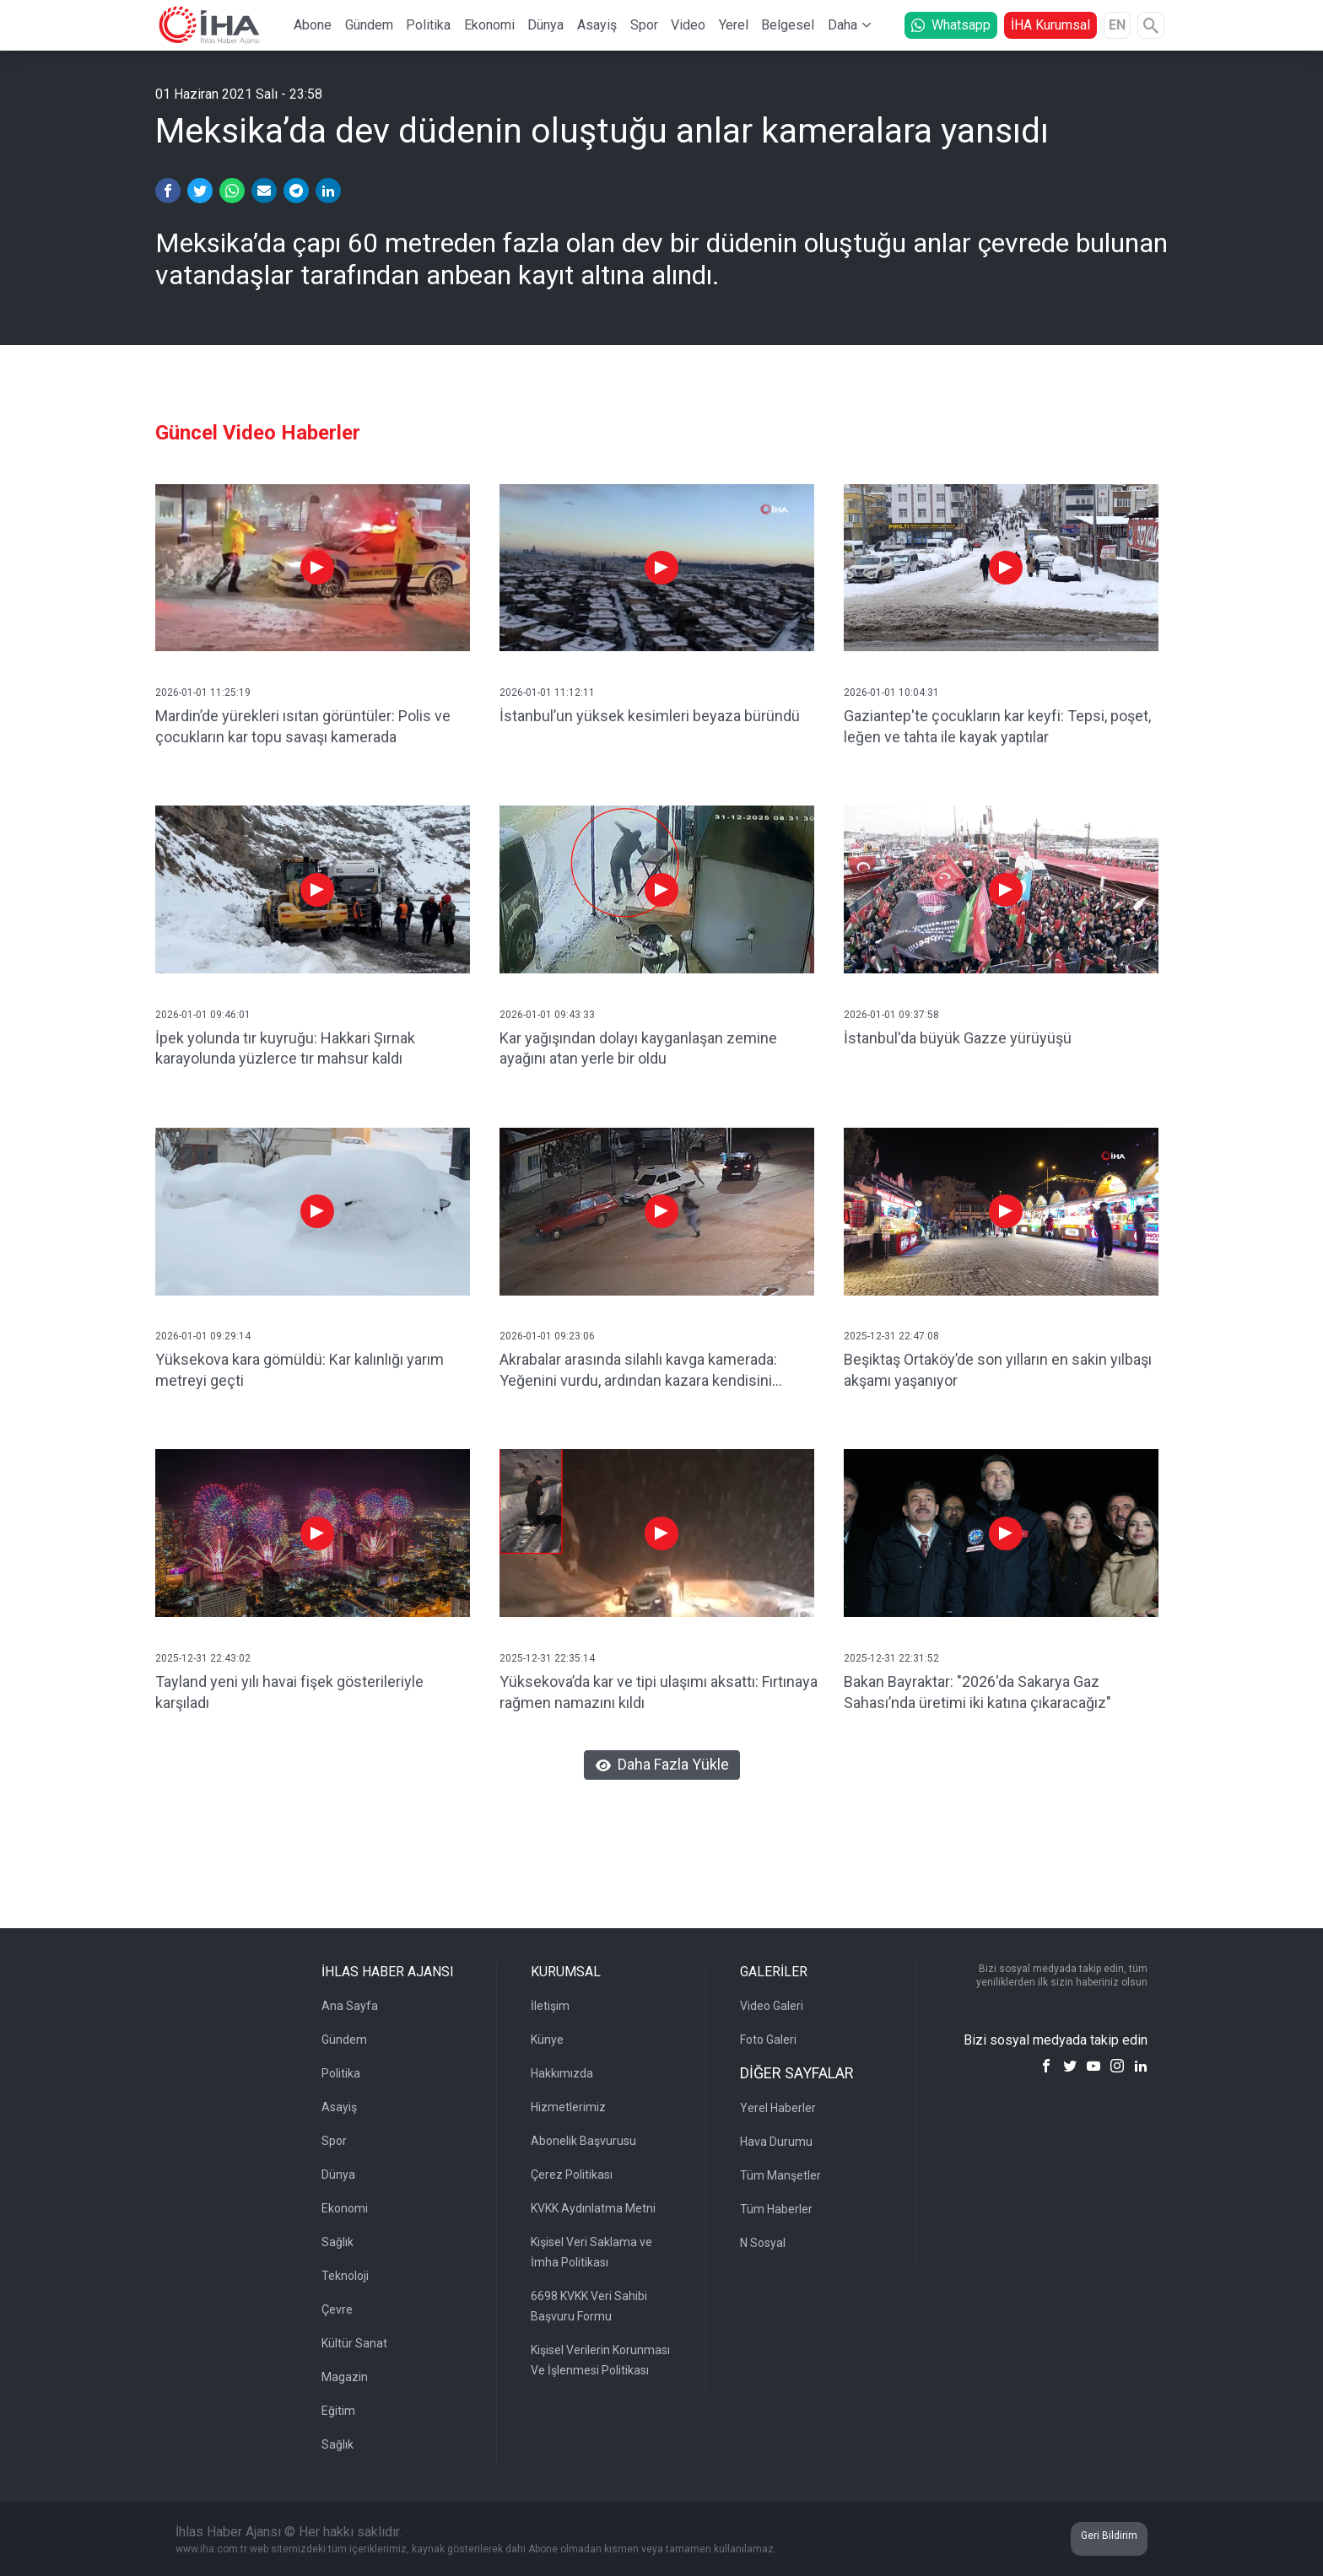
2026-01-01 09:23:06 (547, 1336)
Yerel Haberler (778, 2108)
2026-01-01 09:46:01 (203, 1015)
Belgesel (787, 25)
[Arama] (1150, 25)
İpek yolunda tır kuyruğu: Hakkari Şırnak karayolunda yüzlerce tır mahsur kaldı (285, 1048)
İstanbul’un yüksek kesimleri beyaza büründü (650, 716)
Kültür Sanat (354, 2343)
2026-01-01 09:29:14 (203, 1336)
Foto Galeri (768, 2039)
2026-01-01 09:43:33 (547, 1015)
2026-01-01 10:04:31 (891, 692)
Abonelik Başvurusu (583, 2141)
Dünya (545, 25)
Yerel (733, 25)
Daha (842, 25)
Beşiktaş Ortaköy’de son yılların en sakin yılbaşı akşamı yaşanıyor (998, 1369)
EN (1117, 25)
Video (688, 25)
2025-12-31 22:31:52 (891, 1658)
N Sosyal (763, 2243)
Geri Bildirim (1109, 2535)
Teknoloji (345, 2275)
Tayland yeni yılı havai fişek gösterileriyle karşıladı (289, 1692)
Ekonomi (489, 25)
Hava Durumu (776, 2141)
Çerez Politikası (572, 2174)
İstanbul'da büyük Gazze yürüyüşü (958, 1038)
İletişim (550, 2006)
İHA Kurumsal (1050, 25)
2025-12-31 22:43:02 (203, 1658)
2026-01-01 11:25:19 (203, 692)
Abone (313, 25)
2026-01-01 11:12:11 (547, 692)
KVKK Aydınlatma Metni (593, 2208)
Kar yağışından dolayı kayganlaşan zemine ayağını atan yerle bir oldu (638, 1048)
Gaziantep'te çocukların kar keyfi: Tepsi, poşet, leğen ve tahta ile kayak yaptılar (997, 726)
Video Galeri (771, 2006)
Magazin (344, 2377)
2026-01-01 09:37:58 (891, 1015)
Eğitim (338, 2410)
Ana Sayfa (349, 2006)
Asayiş (597, 25)
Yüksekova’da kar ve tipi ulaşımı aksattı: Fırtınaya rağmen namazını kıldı (659, 1692)
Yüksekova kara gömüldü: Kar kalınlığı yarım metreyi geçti (299, 1369)
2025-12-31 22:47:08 (891, 1336)
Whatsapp (951, 25)
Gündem (369, 25)
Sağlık (337, 2242)
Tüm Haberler (776, 2209)
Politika (428, 25)
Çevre (337, 2309)
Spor (644, 25)
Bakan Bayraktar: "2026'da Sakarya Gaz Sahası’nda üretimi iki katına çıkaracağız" (977, 1692)
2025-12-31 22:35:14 (547, 1658)
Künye (547, 2039)
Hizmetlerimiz (568, 2107)
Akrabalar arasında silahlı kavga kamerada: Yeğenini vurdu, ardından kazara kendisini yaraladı (638, 1371)
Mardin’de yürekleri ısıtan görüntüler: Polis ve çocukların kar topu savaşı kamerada (303, 726)
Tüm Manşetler (780, 2175)
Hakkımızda (562, 2073)
